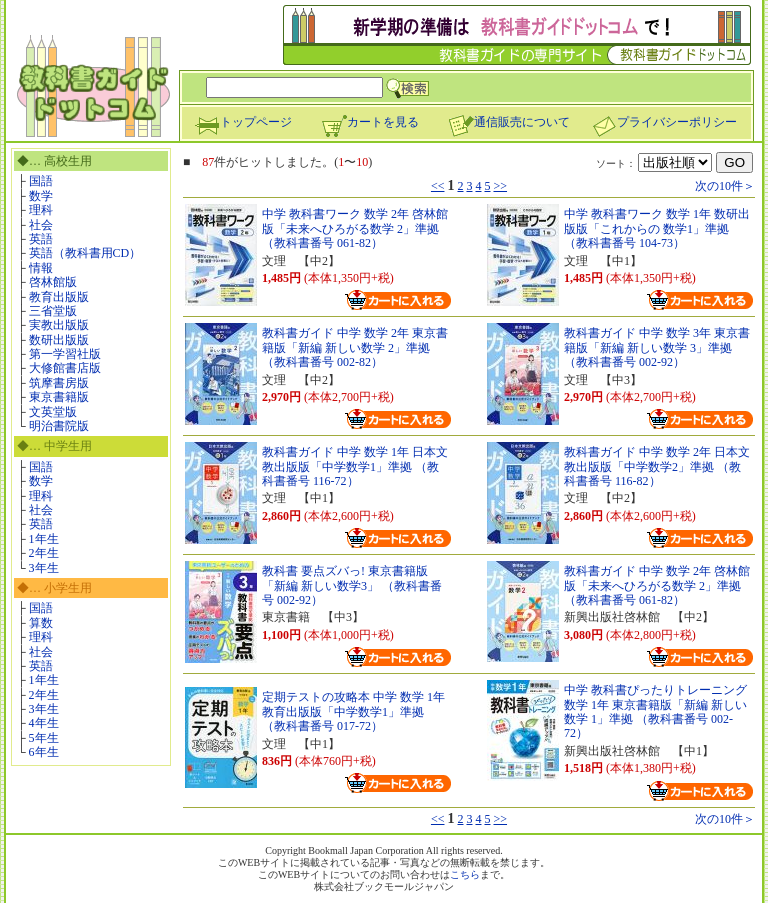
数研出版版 (59, 340)
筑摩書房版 (59, 383)
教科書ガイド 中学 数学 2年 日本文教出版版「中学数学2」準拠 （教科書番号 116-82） (657, 466)
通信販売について (509, 122)
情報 (41, 268)
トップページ (243, 122)
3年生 (44, 568)
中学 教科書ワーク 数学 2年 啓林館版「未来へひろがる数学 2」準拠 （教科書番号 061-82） (355, 228)
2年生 (44, 553)
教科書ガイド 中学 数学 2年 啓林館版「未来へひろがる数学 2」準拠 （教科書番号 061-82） (657, 585)
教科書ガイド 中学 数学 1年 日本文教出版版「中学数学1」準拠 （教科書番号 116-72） (355, 466)
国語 (41, 181)
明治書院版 (59, 426)
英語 (41, 239)
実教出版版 (59, 325)
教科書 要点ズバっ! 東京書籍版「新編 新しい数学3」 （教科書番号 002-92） (352, 585)
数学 (41, 196)
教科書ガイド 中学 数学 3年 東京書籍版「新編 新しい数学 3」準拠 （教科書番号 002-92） (657, 347)
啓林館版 (53, 282)
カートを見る (370, 122)
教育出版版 (59, 297)
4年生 (44, 723)
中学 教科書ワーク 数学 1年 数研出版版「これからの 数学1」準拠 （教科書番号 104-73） (657, 228)
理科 (41, 210)
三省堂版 (53, 311)
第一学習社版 (65, 354)
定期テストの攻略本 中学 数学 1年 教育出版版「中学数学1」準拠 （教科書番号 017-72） (353, 711)
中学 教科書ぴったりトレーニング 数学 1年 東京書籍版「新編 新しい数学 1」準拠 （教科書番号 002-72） (655, 711)
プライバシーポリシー (664, 122)
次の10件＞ (725, 186)
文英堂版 (53, 412)
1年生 (44, 539)
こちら (465, 874)
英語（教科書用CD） (85, 253)
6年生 (44, 752)
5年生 (44, 738)
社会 (41, 225)
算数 (41, 623)
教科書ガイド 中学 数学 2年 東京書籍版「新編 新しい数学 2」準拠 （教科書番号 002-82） (355, 347)
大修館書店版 (65, 368)
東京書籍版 (59, 397)
